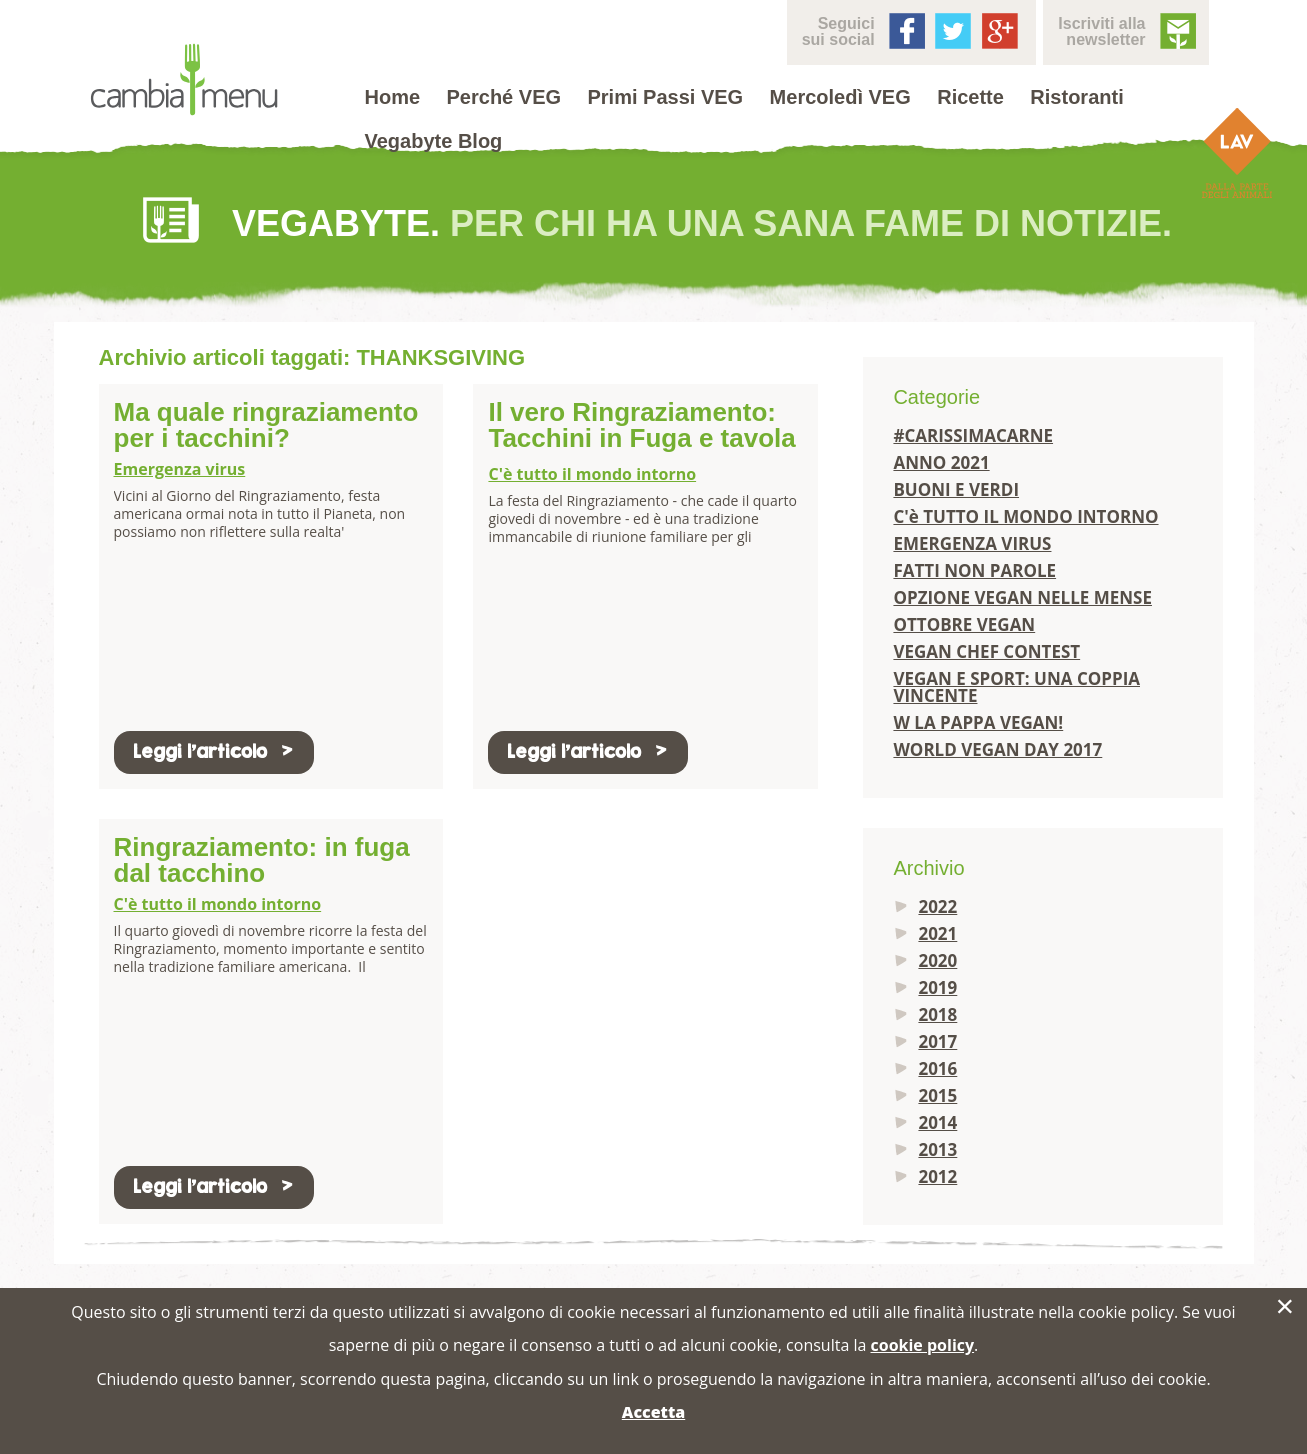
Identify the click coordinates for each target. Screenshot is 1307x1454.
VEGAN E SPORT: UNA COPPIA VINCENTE (1016, 687)
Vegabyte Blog (434, 141)
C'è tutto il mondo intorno (592, 474)
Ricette (970, 97)
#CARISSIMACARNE (973, 435)
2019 (937, 987)
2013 (937, 1149)
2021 (937, 933)
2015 (937, 1095)
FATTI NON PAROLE (974, 570)
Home (393, 97)
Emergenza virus (180, 469)
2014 (937, 1122)
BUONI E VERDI (956, 489)
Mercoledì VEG (840, 97)
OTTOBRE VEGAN (964, 624)
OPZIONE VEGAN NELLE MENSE (1022, 597)
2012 (937, 1176)
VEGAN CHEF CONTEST (986, 651)
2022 (937, 906)
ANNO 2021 (941, 462)
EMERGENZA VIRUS (972, 543)
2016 (937, 1068)
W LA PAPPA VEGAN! (978, 722)
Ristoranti (1076, 97)
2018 (937, 1014)
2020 (937, 960)
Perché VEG (504, 97)
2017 (937, 1041)
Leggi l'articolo (214, 751)
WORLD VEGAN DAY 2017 (997, 749)
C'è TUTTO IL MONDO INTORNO (1025, 516)
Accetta (653, 1412)
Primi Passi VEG (666, 97)
